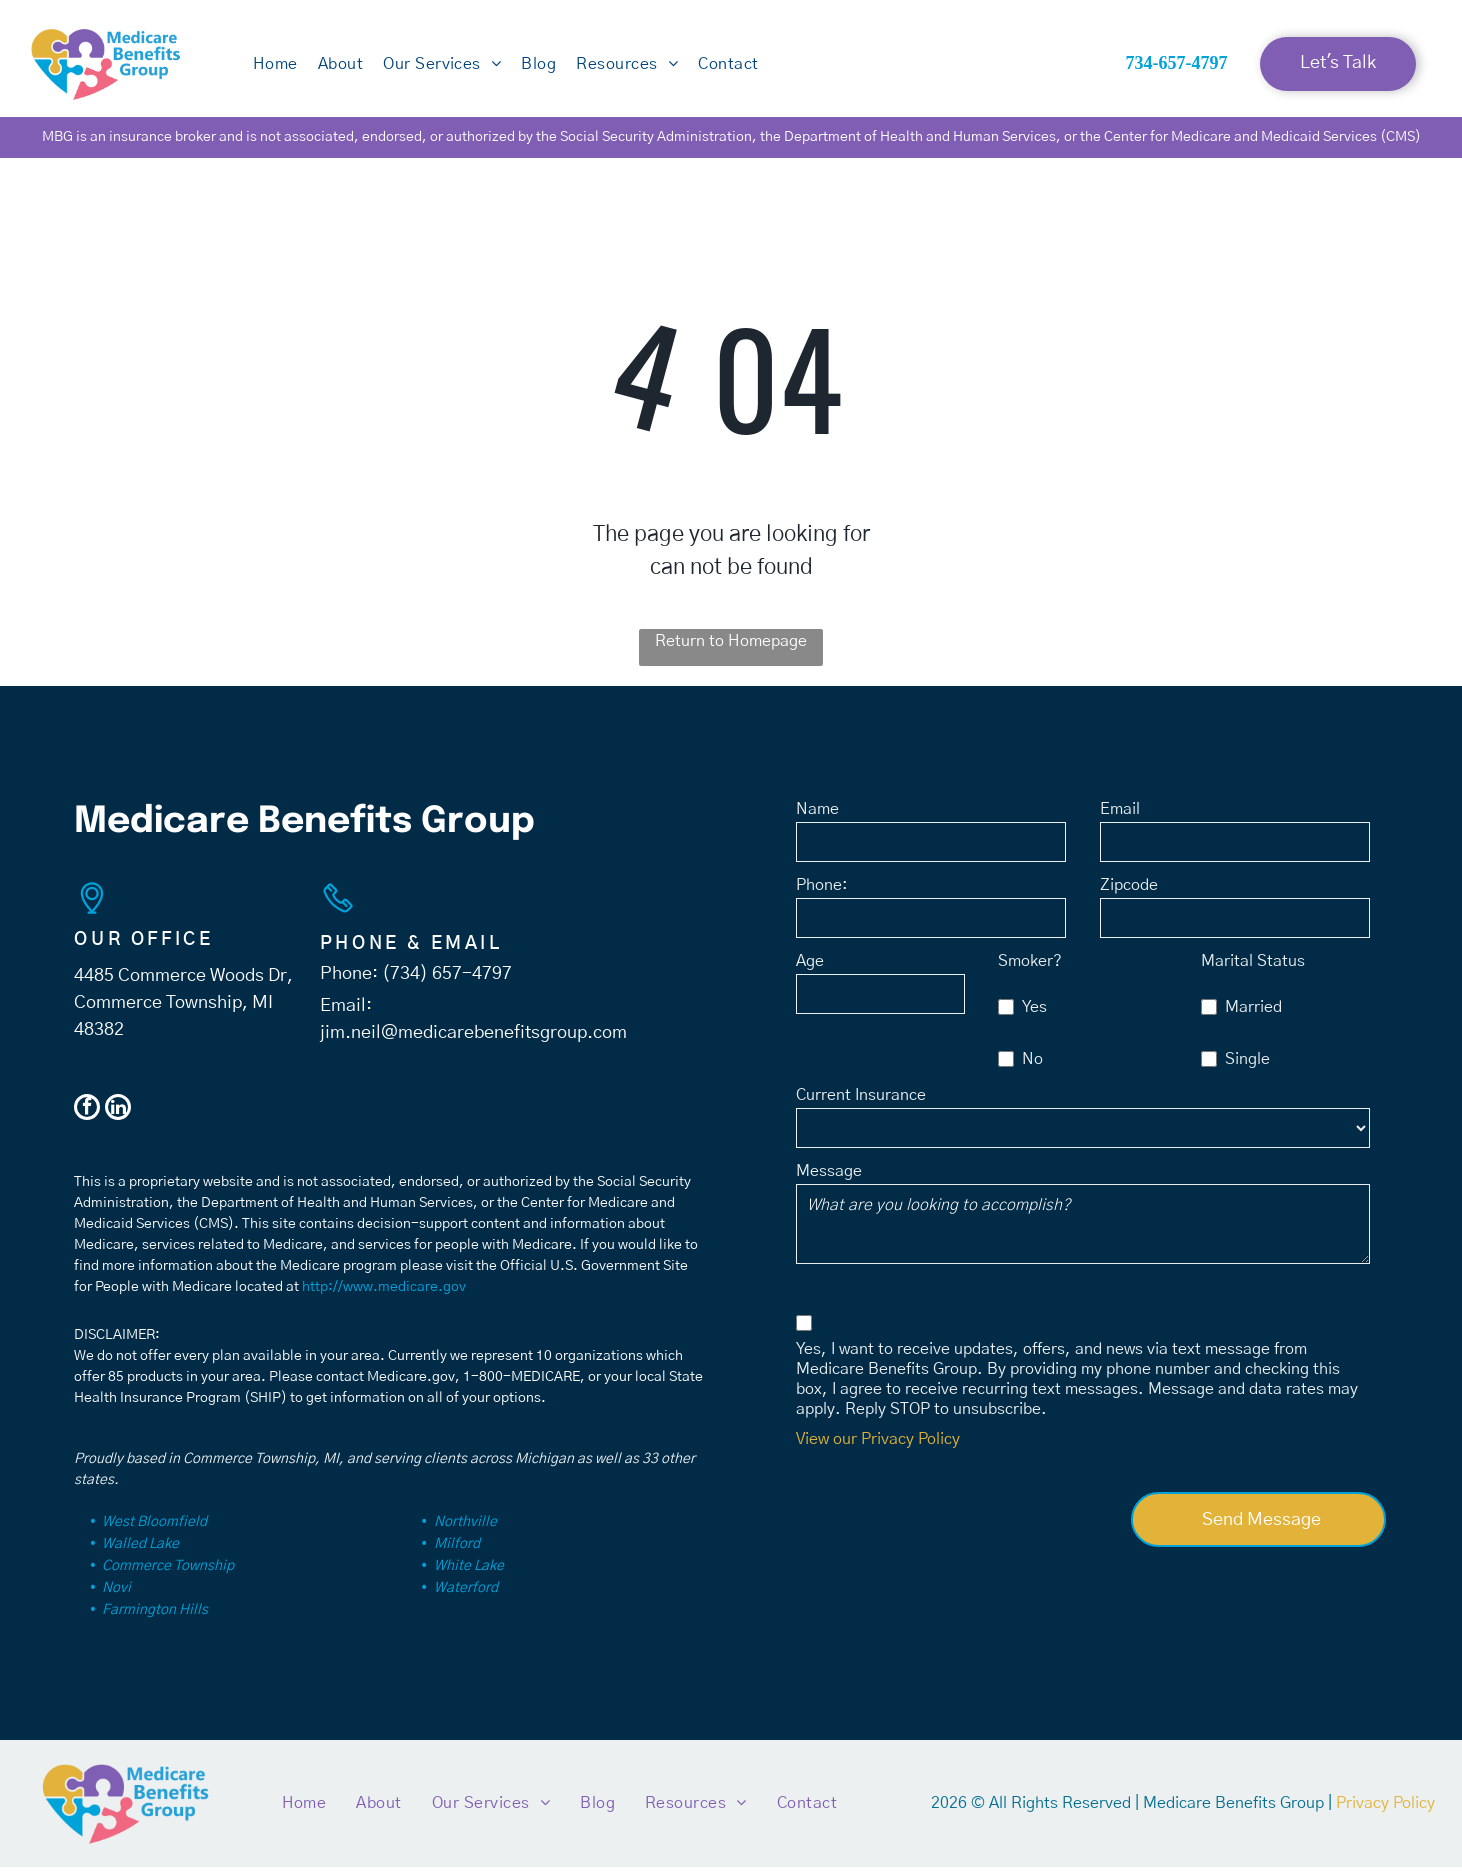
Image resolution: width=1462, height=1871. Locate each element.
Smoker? (1030, 966)
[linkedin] (118, 1113)
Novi (116, 1592)
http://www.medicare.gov (384, 1291)
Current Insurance (861, 1100)
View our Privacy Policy (878, 1444)
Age (810, 966)
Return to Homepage (731, 645)
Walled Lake (140, 1548)
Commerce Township (168, 1570)
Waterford (466, 1592)
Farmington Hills (155, 1614)
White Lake (469, 1570)
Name (817, 814)
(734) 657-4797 (447, 978)
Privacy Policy (1385, 1807)
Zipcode (1129, 890)
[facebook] (87, 1113)
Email (1120, 814)
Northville (465, 1526)
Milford (457, 1548)
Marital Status (1253, 966)
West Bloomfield (154, 1526)
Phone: (822, 890)
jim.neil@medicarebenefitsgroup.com (473, 1037)
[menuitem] (275, 68)
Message (829, 1176)
